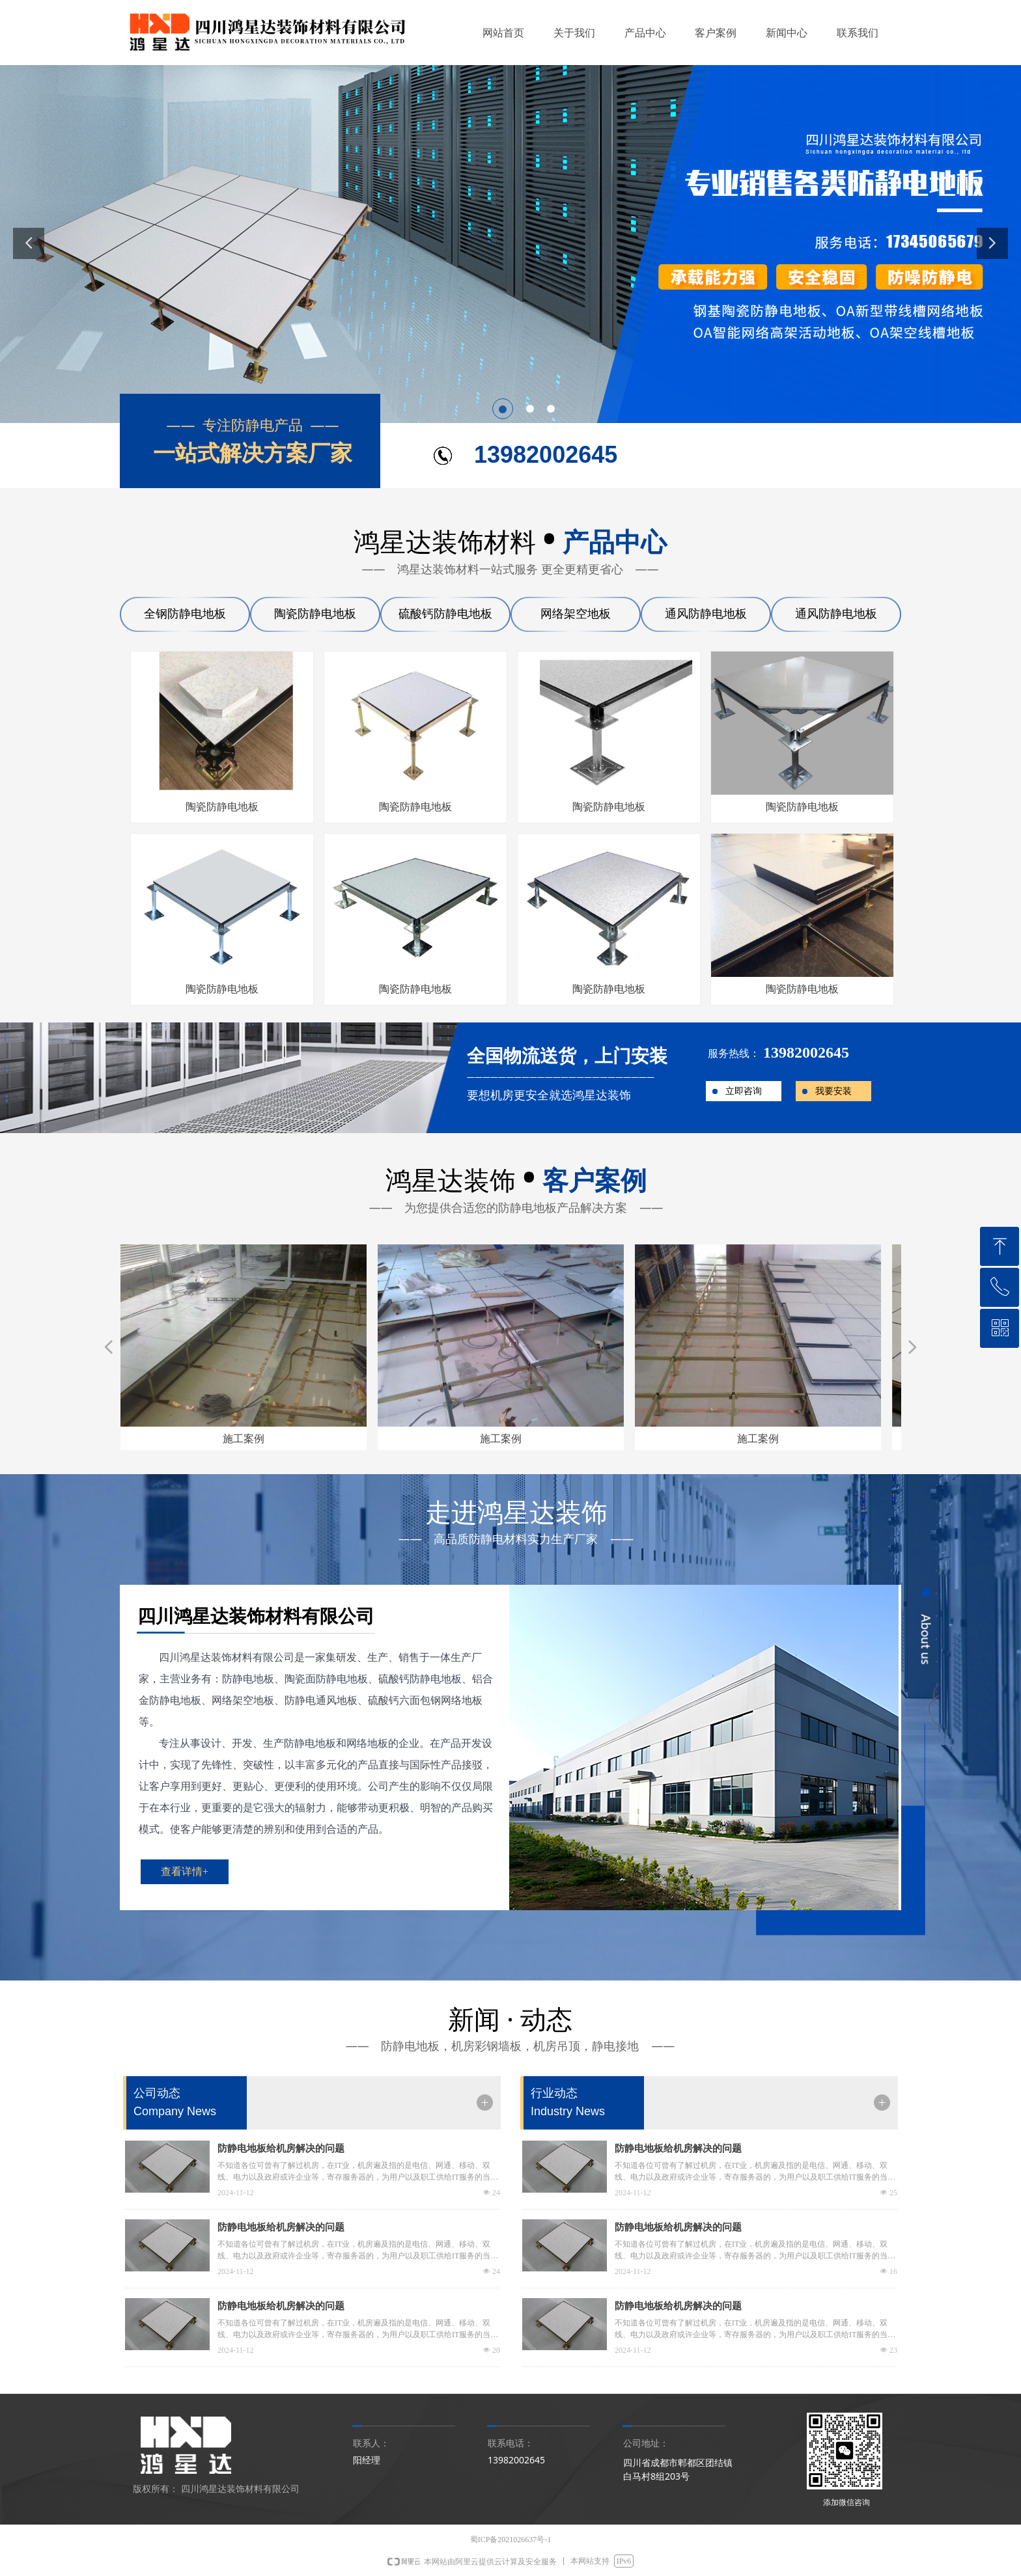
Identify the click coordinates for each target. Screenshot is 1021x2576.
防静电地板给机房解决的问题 (280, 2148)
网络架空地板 (575, 613)
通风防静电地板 (706, 613)
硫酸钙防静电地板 (445, 613)
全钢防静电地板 (185, 613)
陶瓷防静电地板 (315, 613)
